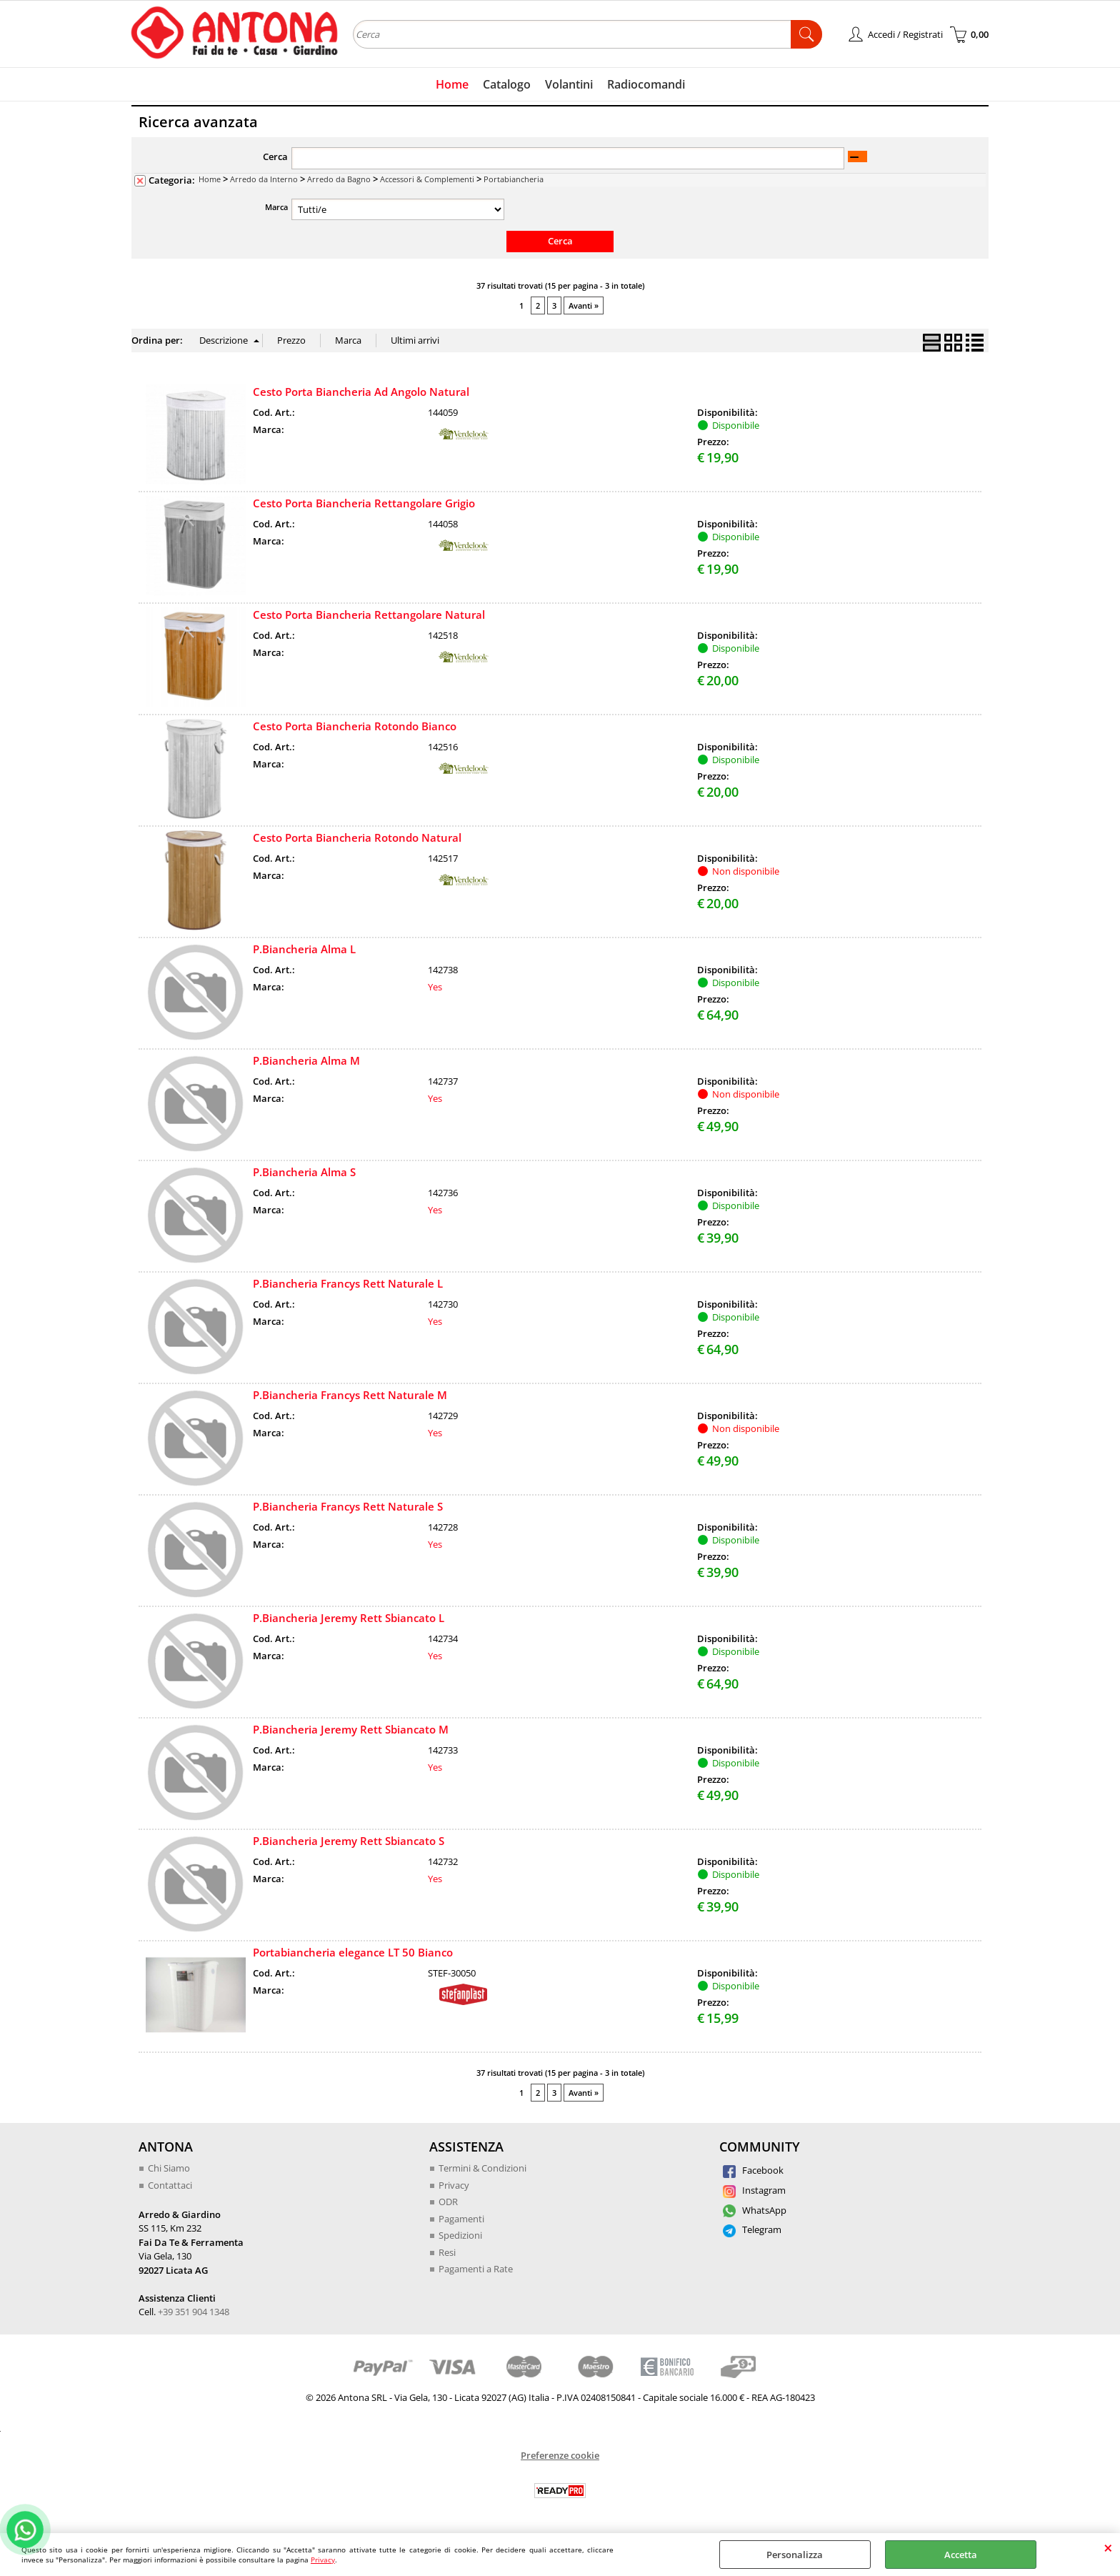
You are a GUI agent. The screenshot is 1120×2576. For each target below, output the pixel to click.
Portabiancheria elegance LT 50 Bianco (353, 1952)
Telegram (752, 2229)
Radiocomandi (646, 84)
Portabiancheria (514, 179)
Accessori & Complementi (427, 179)
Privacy (323, 2560)
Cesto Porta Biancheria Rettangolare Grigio (364, 503)
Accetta (960, 2554)
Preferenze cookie (560, 2455)
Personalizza (794, 2554)
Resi (447, 2252)
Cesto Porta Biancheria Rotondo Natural (357, 837)
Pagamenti (461, 2218)
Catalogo (507, 84)
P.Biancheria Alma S (304, 1172)
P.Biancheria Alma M (306, 1060)
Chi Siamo (169, 2168)
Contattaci (170, 2185)
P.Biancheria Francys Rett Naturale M (350, 1395)
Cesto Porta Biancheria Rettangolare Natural (369, 614)
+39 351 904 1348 (193, 2311)
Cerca (275, 156)
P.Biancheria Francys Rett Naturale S (348, 1506)
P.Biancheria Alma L (304, 949)
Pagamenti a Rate (476, 2268)
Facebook (753, 2170)
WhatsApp (754, 2210)
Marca (276, 207)
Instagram (754, 2190)
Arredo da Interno (264, 179)
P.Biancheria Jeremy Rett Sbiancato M (351, 1729)
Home (452, 84)
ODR (448, 2201)
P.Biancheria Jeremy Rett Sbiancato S (348, 1841)
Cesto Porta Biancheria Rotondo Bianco (354, 726)
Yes (435, 986)
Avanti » (584, 305)
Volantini (569, 84)
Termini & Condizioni (482, 2168)
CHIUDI (1108, 2547)
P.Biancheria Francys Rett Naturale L (348, 1283)
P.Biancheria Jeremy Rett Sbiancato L (348, 1618)
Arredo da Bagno (339, 179)
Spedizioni (460, 2235)
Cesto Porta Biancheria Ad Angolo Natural (361, 391)
